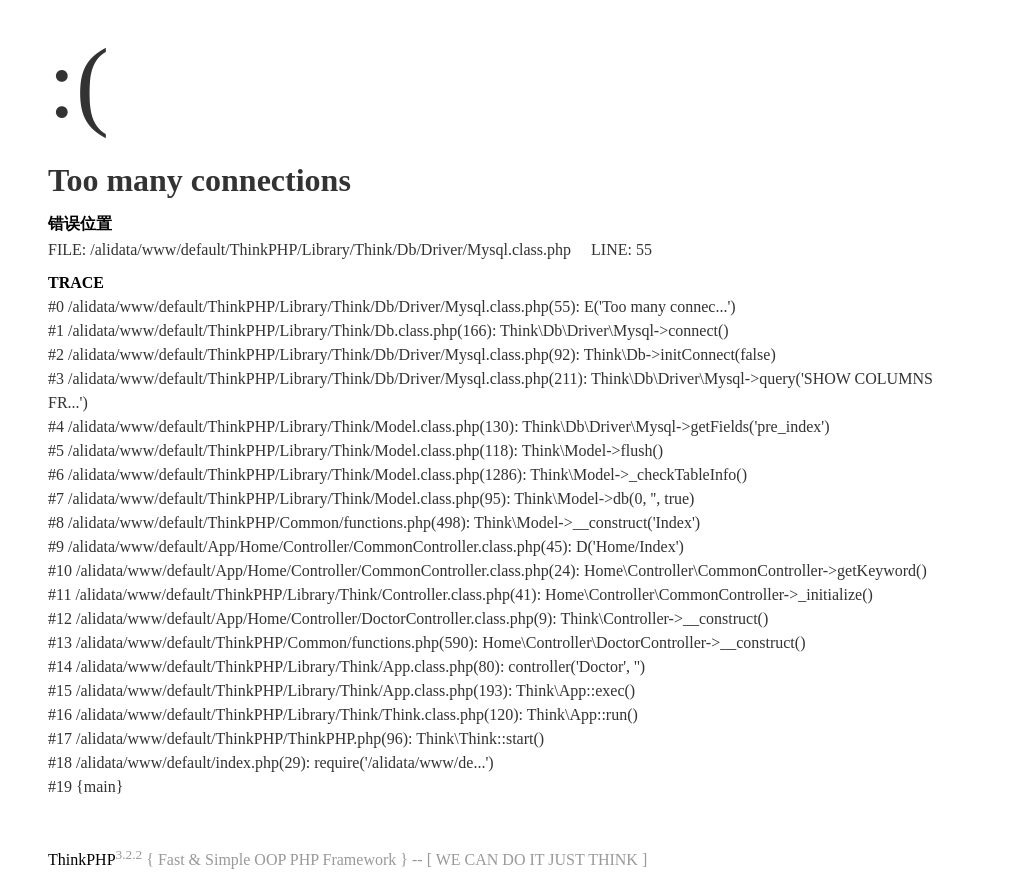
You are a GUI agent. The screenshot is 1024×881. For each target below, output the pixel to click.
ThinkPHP (82, 859)
